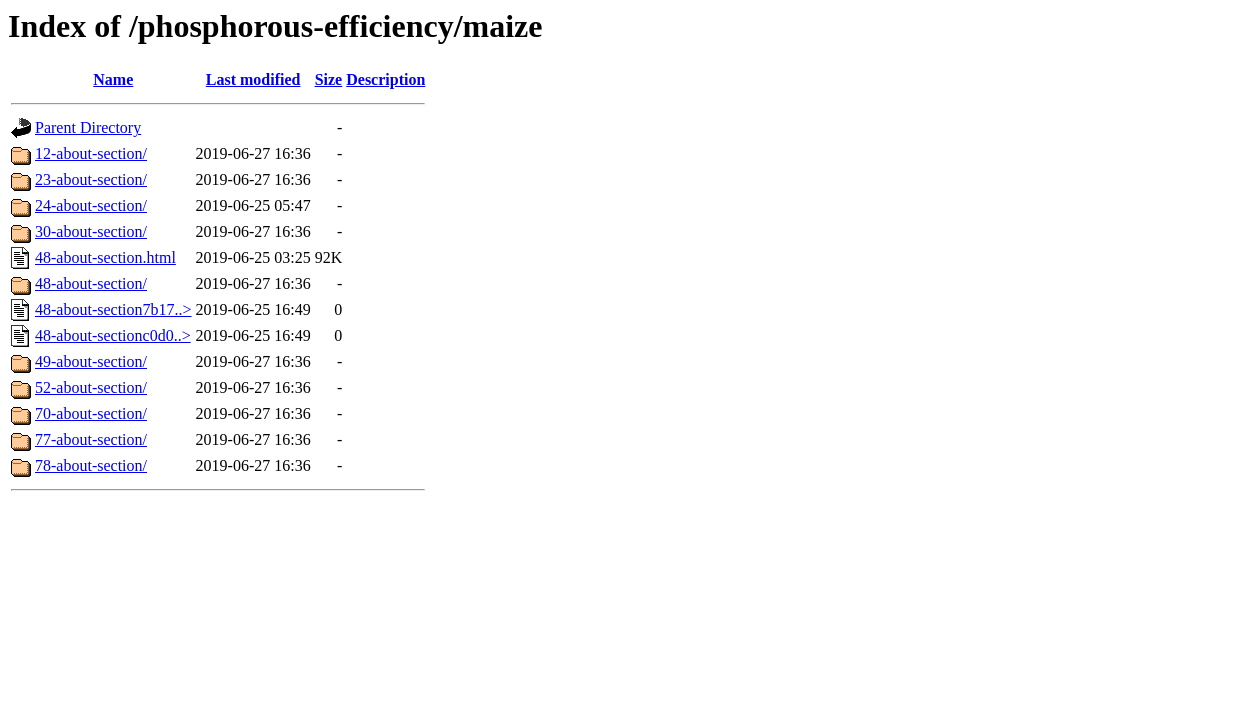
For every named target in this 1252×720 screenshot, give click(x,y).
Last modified (253, 79)
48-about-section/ (91, 283)
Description (385, 79)
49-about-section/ (91, 361)
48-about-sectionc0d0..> (113, 335)
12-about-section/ (91, 153)
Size (329, 79)
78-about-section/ (91, 465)
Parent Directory (88, 127)
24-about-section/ (91, 205)
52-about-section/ (91, 387)
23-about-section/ (91, 179)
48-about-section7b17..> (113, 309)
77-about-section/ (91, 439)
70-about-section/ (91, 413)
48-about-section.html (105, 257)
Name (113, 79)
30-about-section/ (91, 231)
